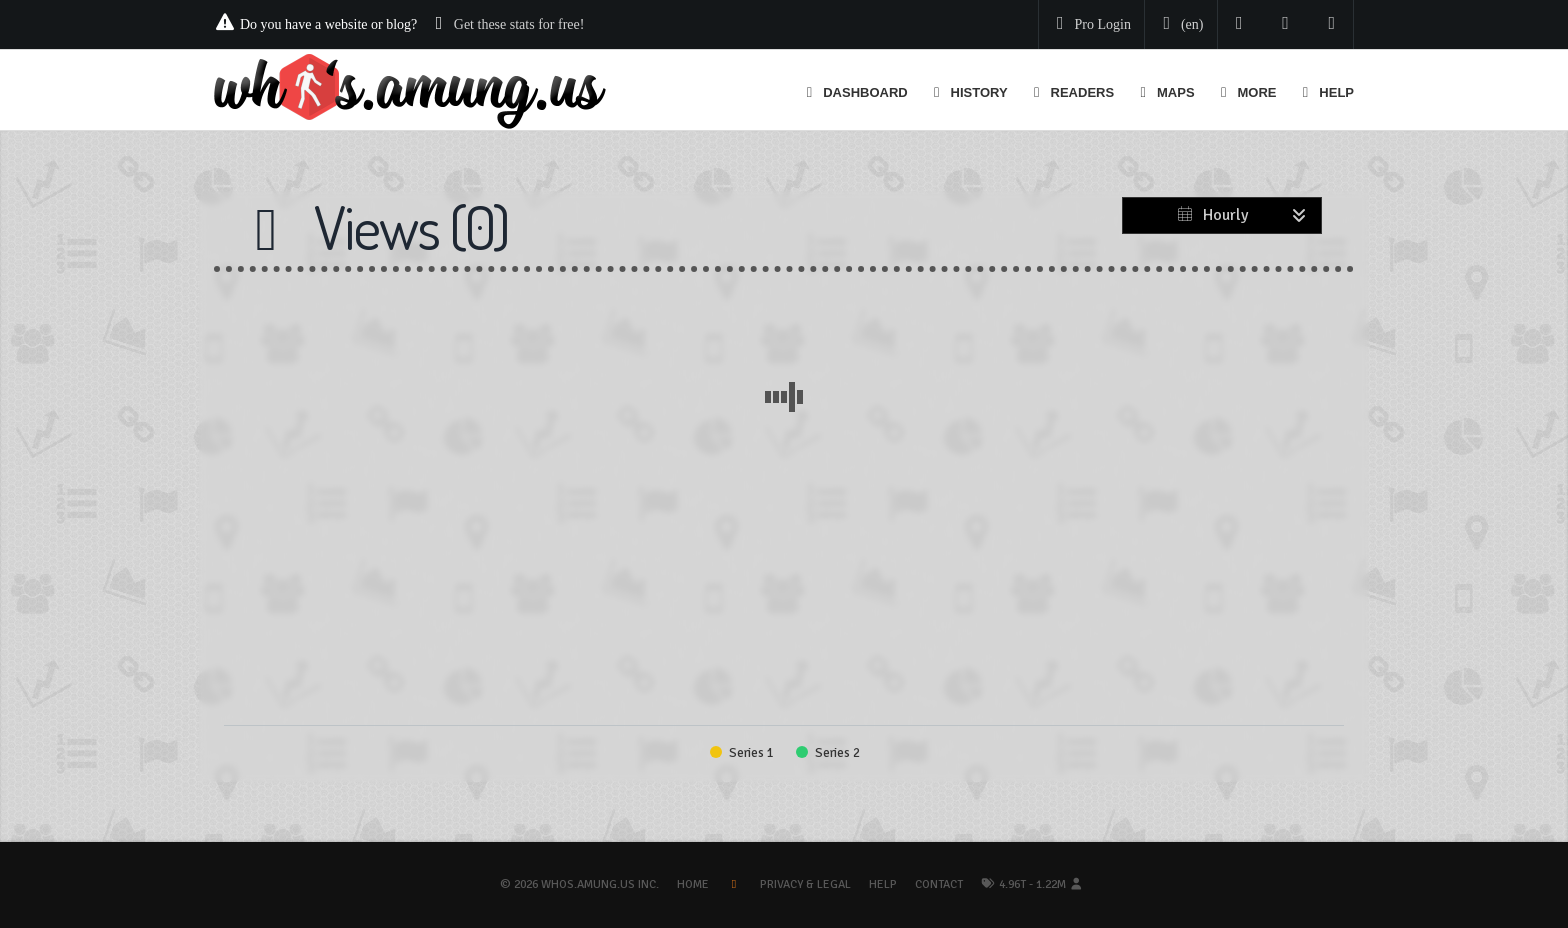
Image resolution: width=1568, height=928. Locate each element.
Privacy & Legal (805, 884)
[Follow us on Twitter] (1239, 24)
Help (883, 884)
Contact (939, 884)
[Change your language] (1179, 25)
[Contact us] (1332, 24)
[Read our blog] (1285, 24)
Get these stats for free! (519, 24)
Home (693, 884)
